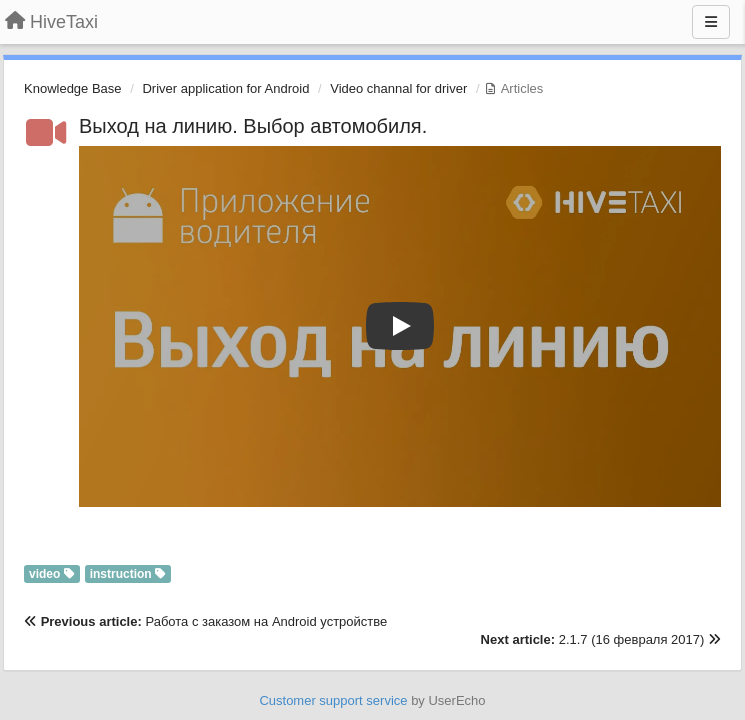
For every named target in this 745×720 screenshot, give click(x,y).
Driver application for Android (225, 88)
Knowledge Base (73, 88)
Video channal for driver (398, 88)
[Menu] (711, 22)
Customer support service (333, 700)
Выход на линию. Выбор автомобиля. (253, 126)
